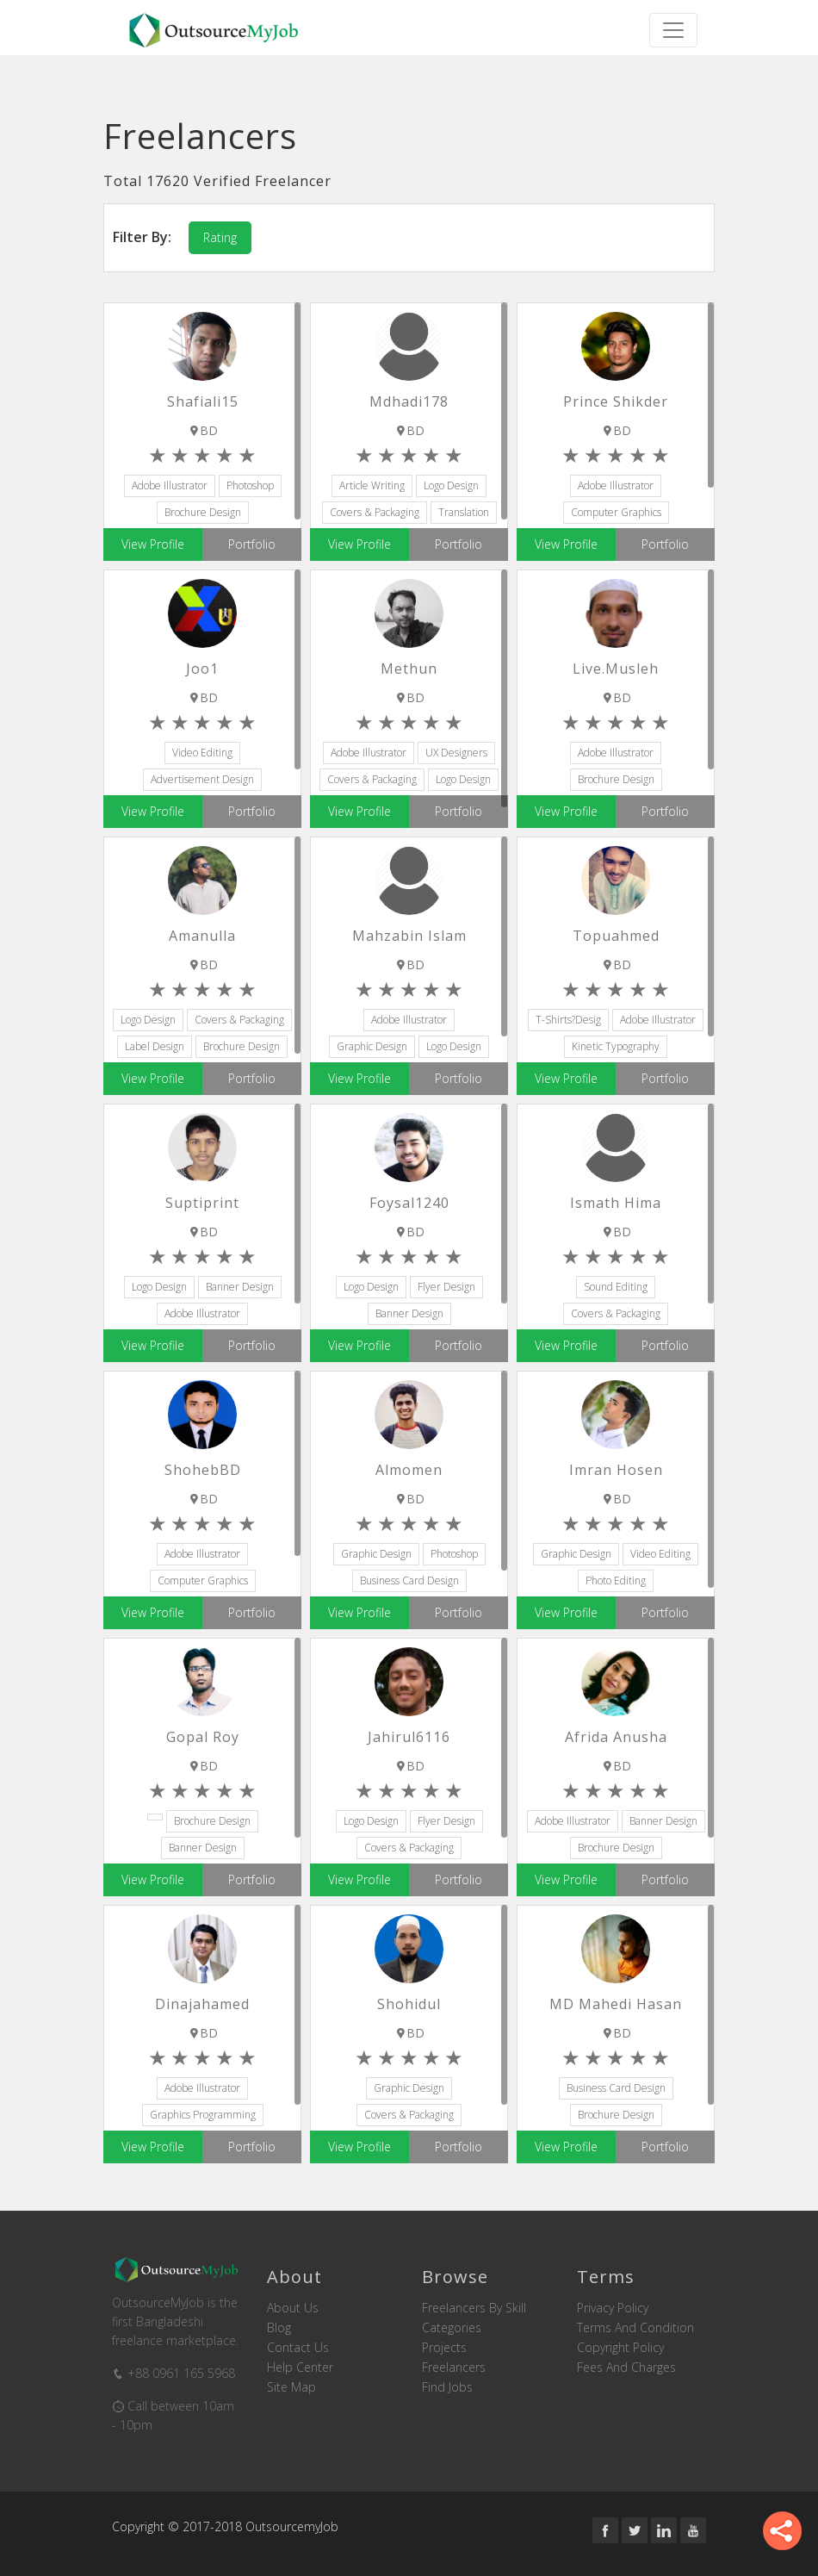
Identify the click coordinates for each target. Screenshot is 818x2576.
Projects (444, 2347)
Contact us (298, 2347)
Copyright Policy (620, 2347)
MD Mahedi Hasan (615, 2003)
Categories (451, 2328)
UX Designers (456, 752)
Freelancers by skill (474, 2308)
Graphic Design (372, 1046)
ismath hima (615, 1202)
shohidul (409, 2003)
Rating (220, 237)
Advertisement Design (202, 779)
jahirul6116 (409, 1736)
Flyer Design (446, 1286)
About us (293, 2308)
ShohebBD (202, 1469)
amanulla (202, 935)
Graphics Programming (203, 2114)
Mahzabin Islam (409, 935)
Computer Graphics (616, 512)
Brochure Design (202, 512)
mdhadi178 (409, 401)
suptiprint (202, 1202)
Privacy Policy (612, 2308)
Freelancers (454, 2367)
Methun (409, 668)
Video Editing (202, 752)
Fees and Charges (626, 2367)
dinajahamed (202, 2003)
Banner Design (240, 1286)
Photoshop (250, 485)
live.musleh (616, 668)
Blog (279, 2328)
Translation (463, 512)
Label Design (154, 1046)
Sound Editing (616, 1286)
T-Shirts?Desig (568, 1019)
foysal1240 (409, 1202)
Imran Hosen (616, 1469)
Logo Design (451, 485)
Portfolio (252, 544)
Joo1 (202, 668)
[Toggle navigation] (673, 30)
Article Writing (372, 485)
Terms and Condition (635, 2328)
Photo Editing (616, 1580)
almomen (409, 1469)
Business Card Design (409, 1580)
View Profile (152, 544)
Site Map (291, 2387)
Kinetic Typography (616, 1046)
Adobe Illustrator (170, 485)
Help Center (300, 2367)
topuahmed (616, 935)
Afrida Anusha (616, 1736)
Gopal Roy (202, 1736)
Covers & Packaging (374, 512)
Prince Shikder (615, 401)
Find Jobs (447, 2387)
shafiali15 (203, 401)
